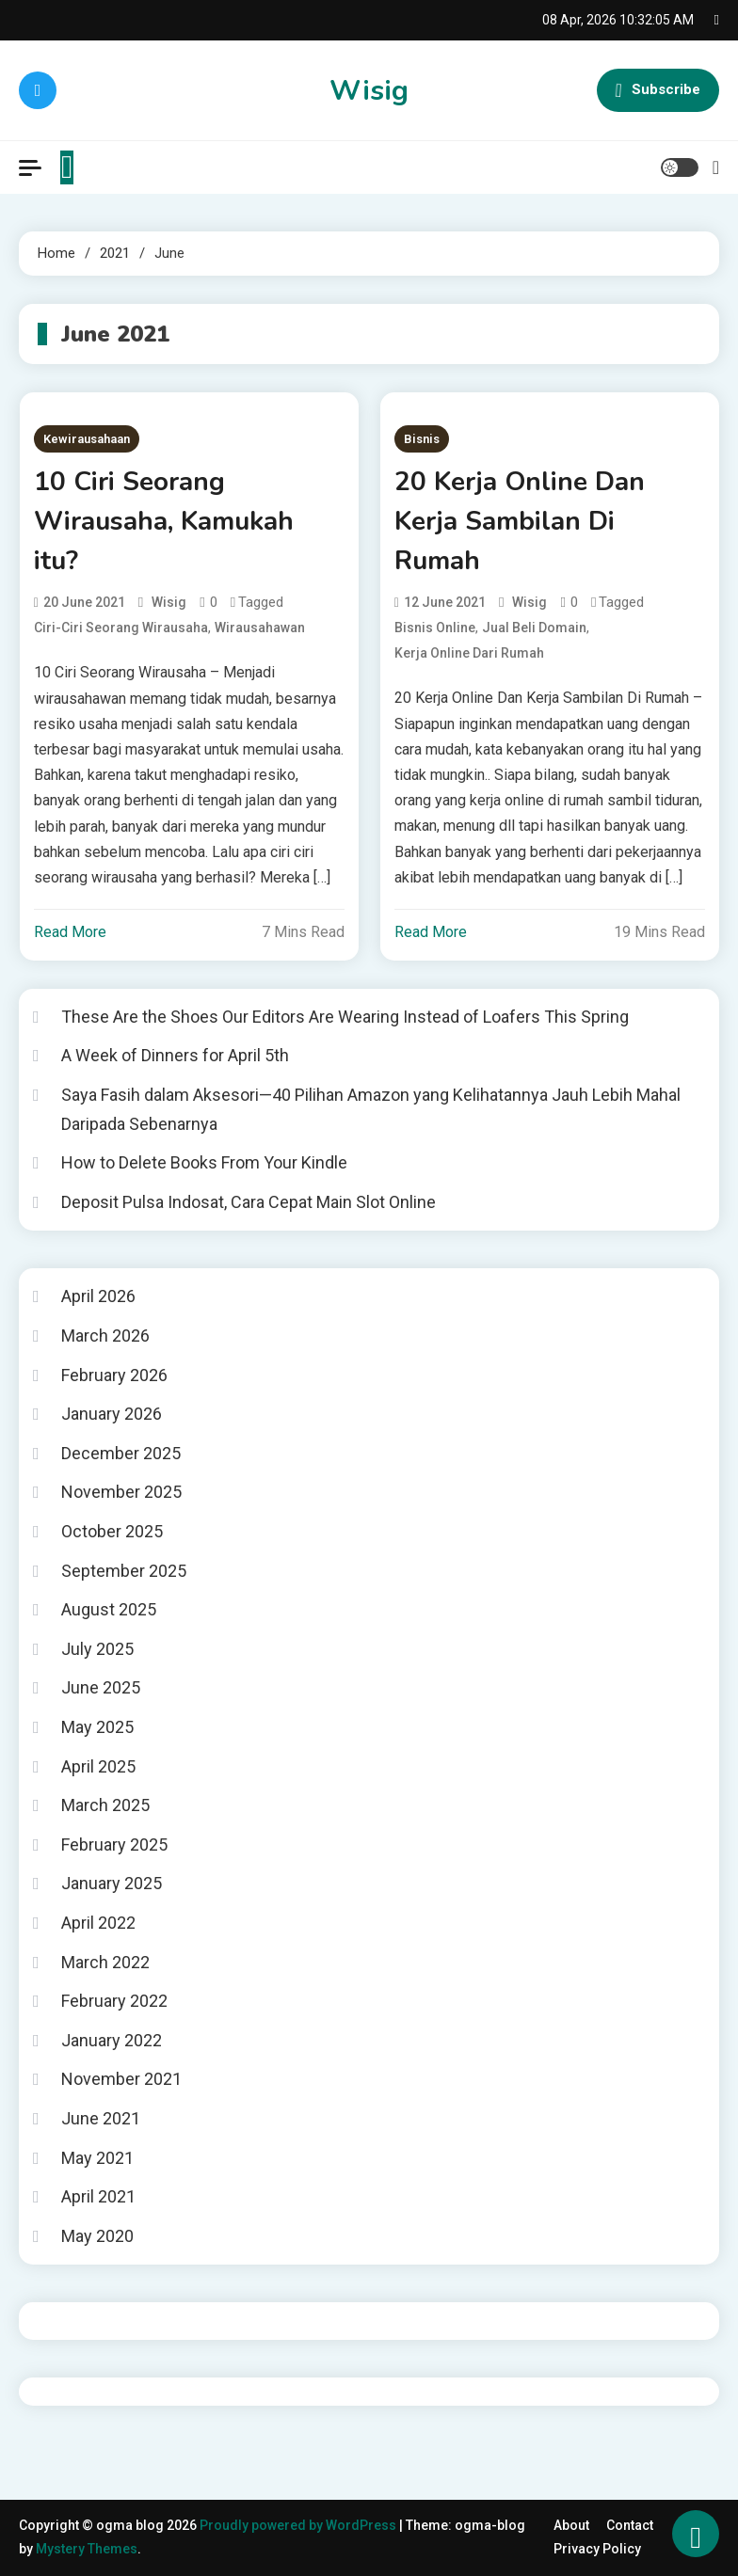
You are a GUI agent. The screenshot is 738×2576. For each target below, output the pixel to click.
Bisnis (422, 439)
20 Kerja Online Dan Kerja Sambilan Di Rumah (519, 521)
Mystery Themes (86, 2548)
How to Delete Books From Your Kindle (204, 1162)
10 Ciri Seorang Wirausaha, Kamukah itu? (164, 521)
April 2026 (98, 1296)
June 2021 (100, 2118)
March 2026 (105, 1335)
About (571, 2525)
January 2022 (111, 2040)
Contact (629, 2525)
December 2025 (121, 1453)
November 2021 (121, 2079)
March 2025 (105, 1805)
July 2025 (97, 1649)
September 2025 (123, 1571)
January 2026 (111, 1413)
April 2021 (98, 2196)
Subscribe (658, 90)
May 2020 (97, 2236)
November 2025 (121, 1492)
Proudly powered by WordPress (299, 2525)
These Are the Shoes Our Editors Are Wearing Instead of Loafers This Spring (345, 1016)
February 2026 (114, 1375)
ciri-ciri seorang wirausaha (121, 627)
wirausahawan (260, 627)
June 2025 (100, 1687)
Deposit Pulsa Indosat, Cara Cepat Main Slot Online (248, 1202)
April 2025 (98, 1766)
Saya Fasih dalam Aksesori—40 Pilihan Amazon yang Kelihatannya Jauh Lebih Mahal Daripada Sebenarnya (371, 1109)
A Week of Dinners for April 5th (175, 1055)
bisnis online (434, 627)
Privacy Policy (597, 2548)
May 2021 (97, 2158)
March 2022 (105, 1962)
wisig (169, 602)
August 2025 (108, 1609)
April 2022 (98, 1922)
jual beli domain (534, 627)
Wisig (369, 91)
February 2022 (114, 2001)
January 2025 (111, 1883)
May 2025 (97, 1727)
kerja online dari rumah (469, 652)
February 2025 (114, 1844)
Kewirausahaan (86, 439)
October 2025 (112, 1531)
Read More (70, 932)
